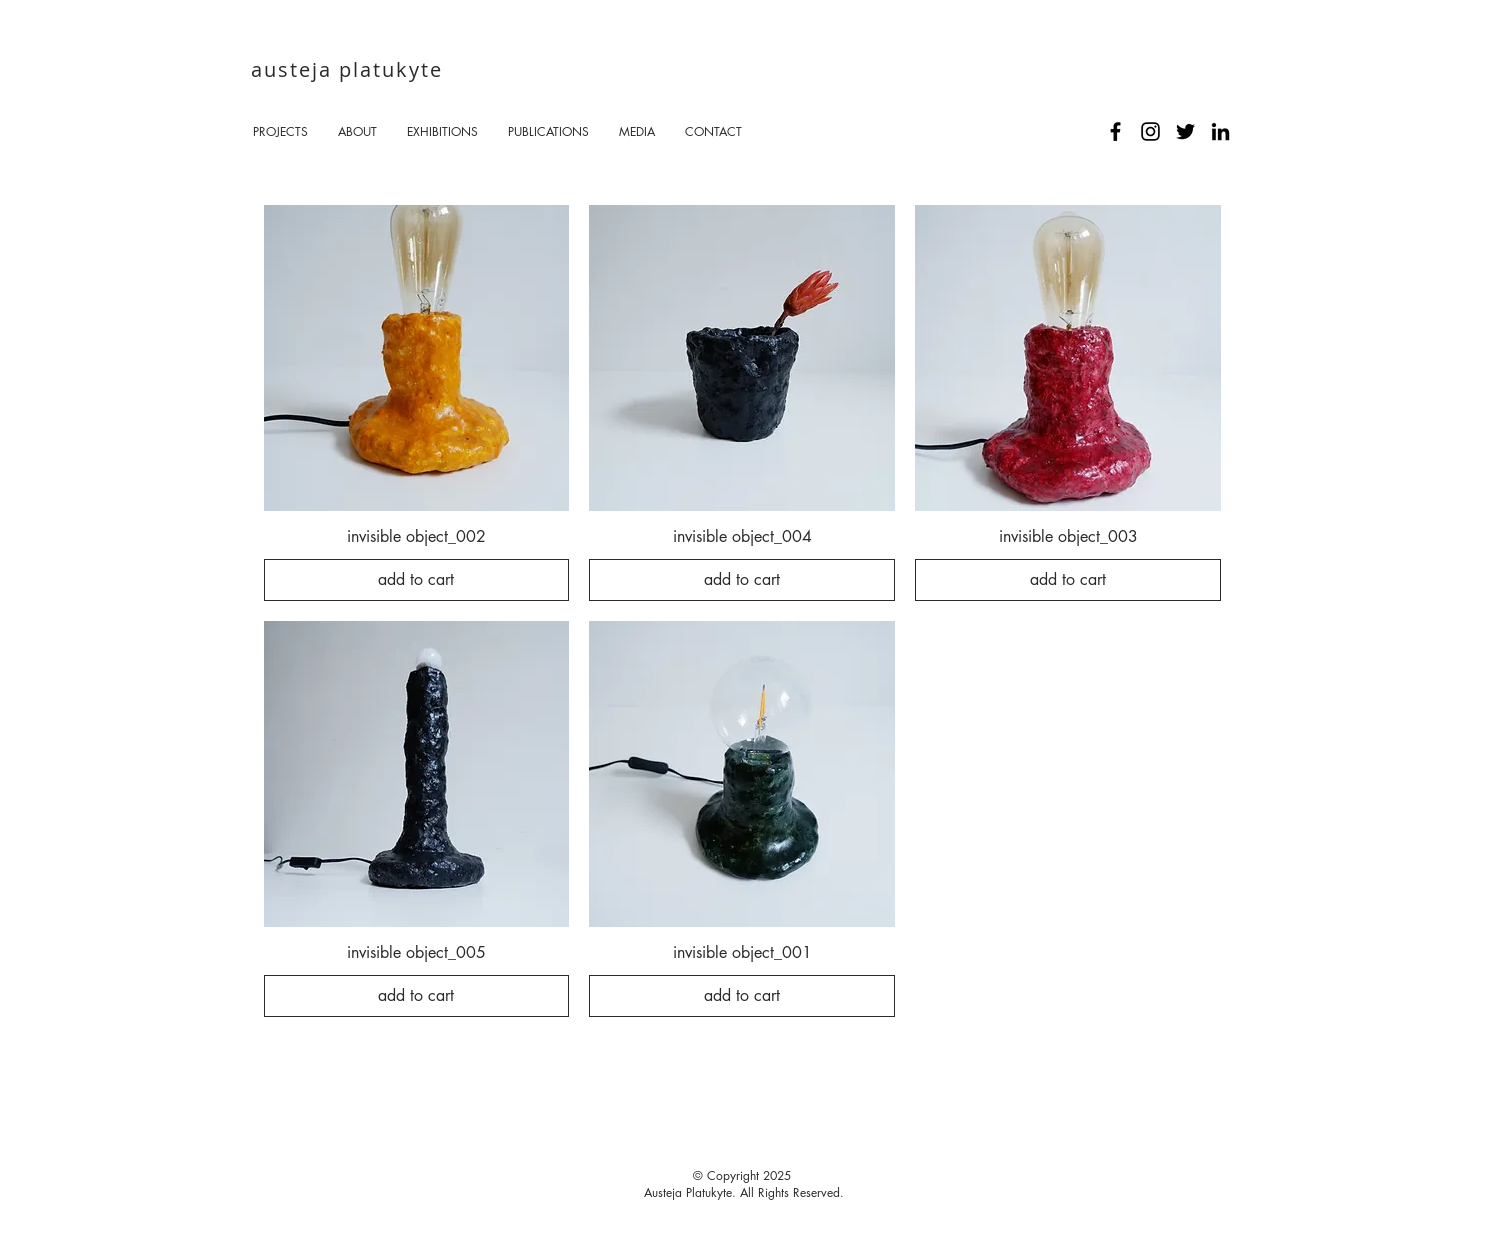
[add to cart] (417, 580)
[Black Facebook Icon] (1115, 131)
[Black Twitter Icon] (1185, 131)
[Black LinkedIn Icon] (1220, 131)
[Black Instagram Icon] (1150, 131)
